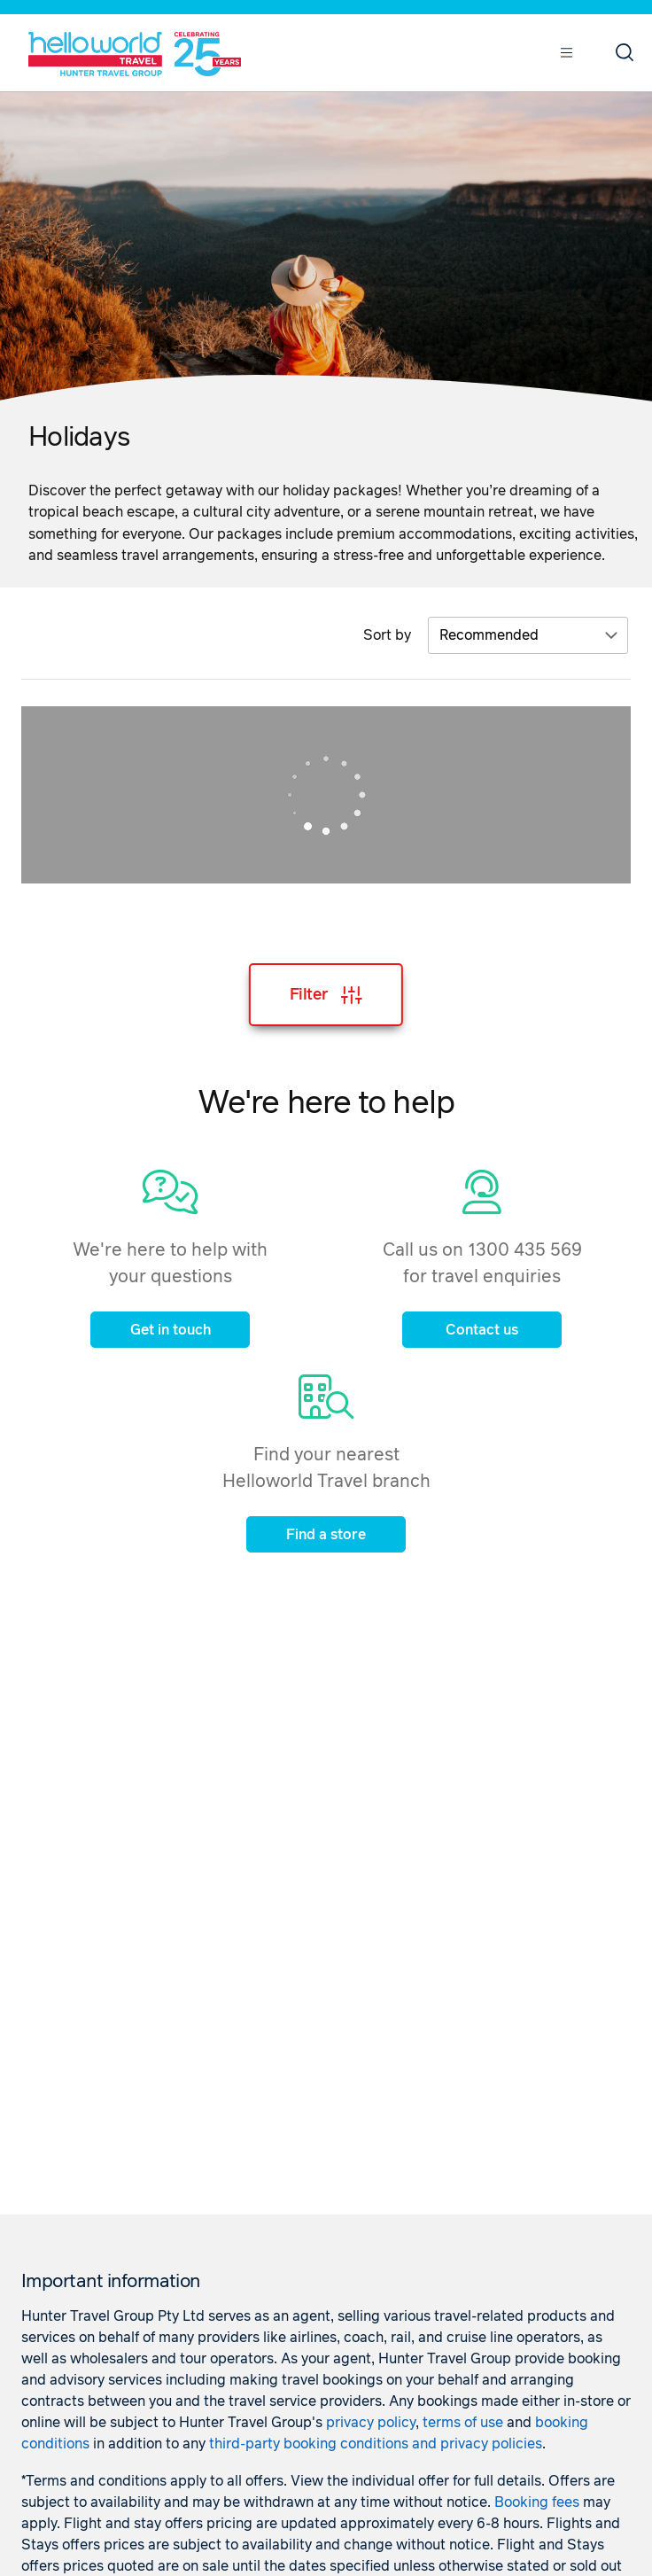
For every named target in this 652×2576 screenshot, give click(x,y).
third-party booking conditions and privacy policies (375, 2444)
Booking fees (536, 2502)
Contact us (482, 1330)
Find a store (326, 1535)
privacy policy (370, 2423)
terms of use (463, 2423)
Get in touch (170, 1330)
